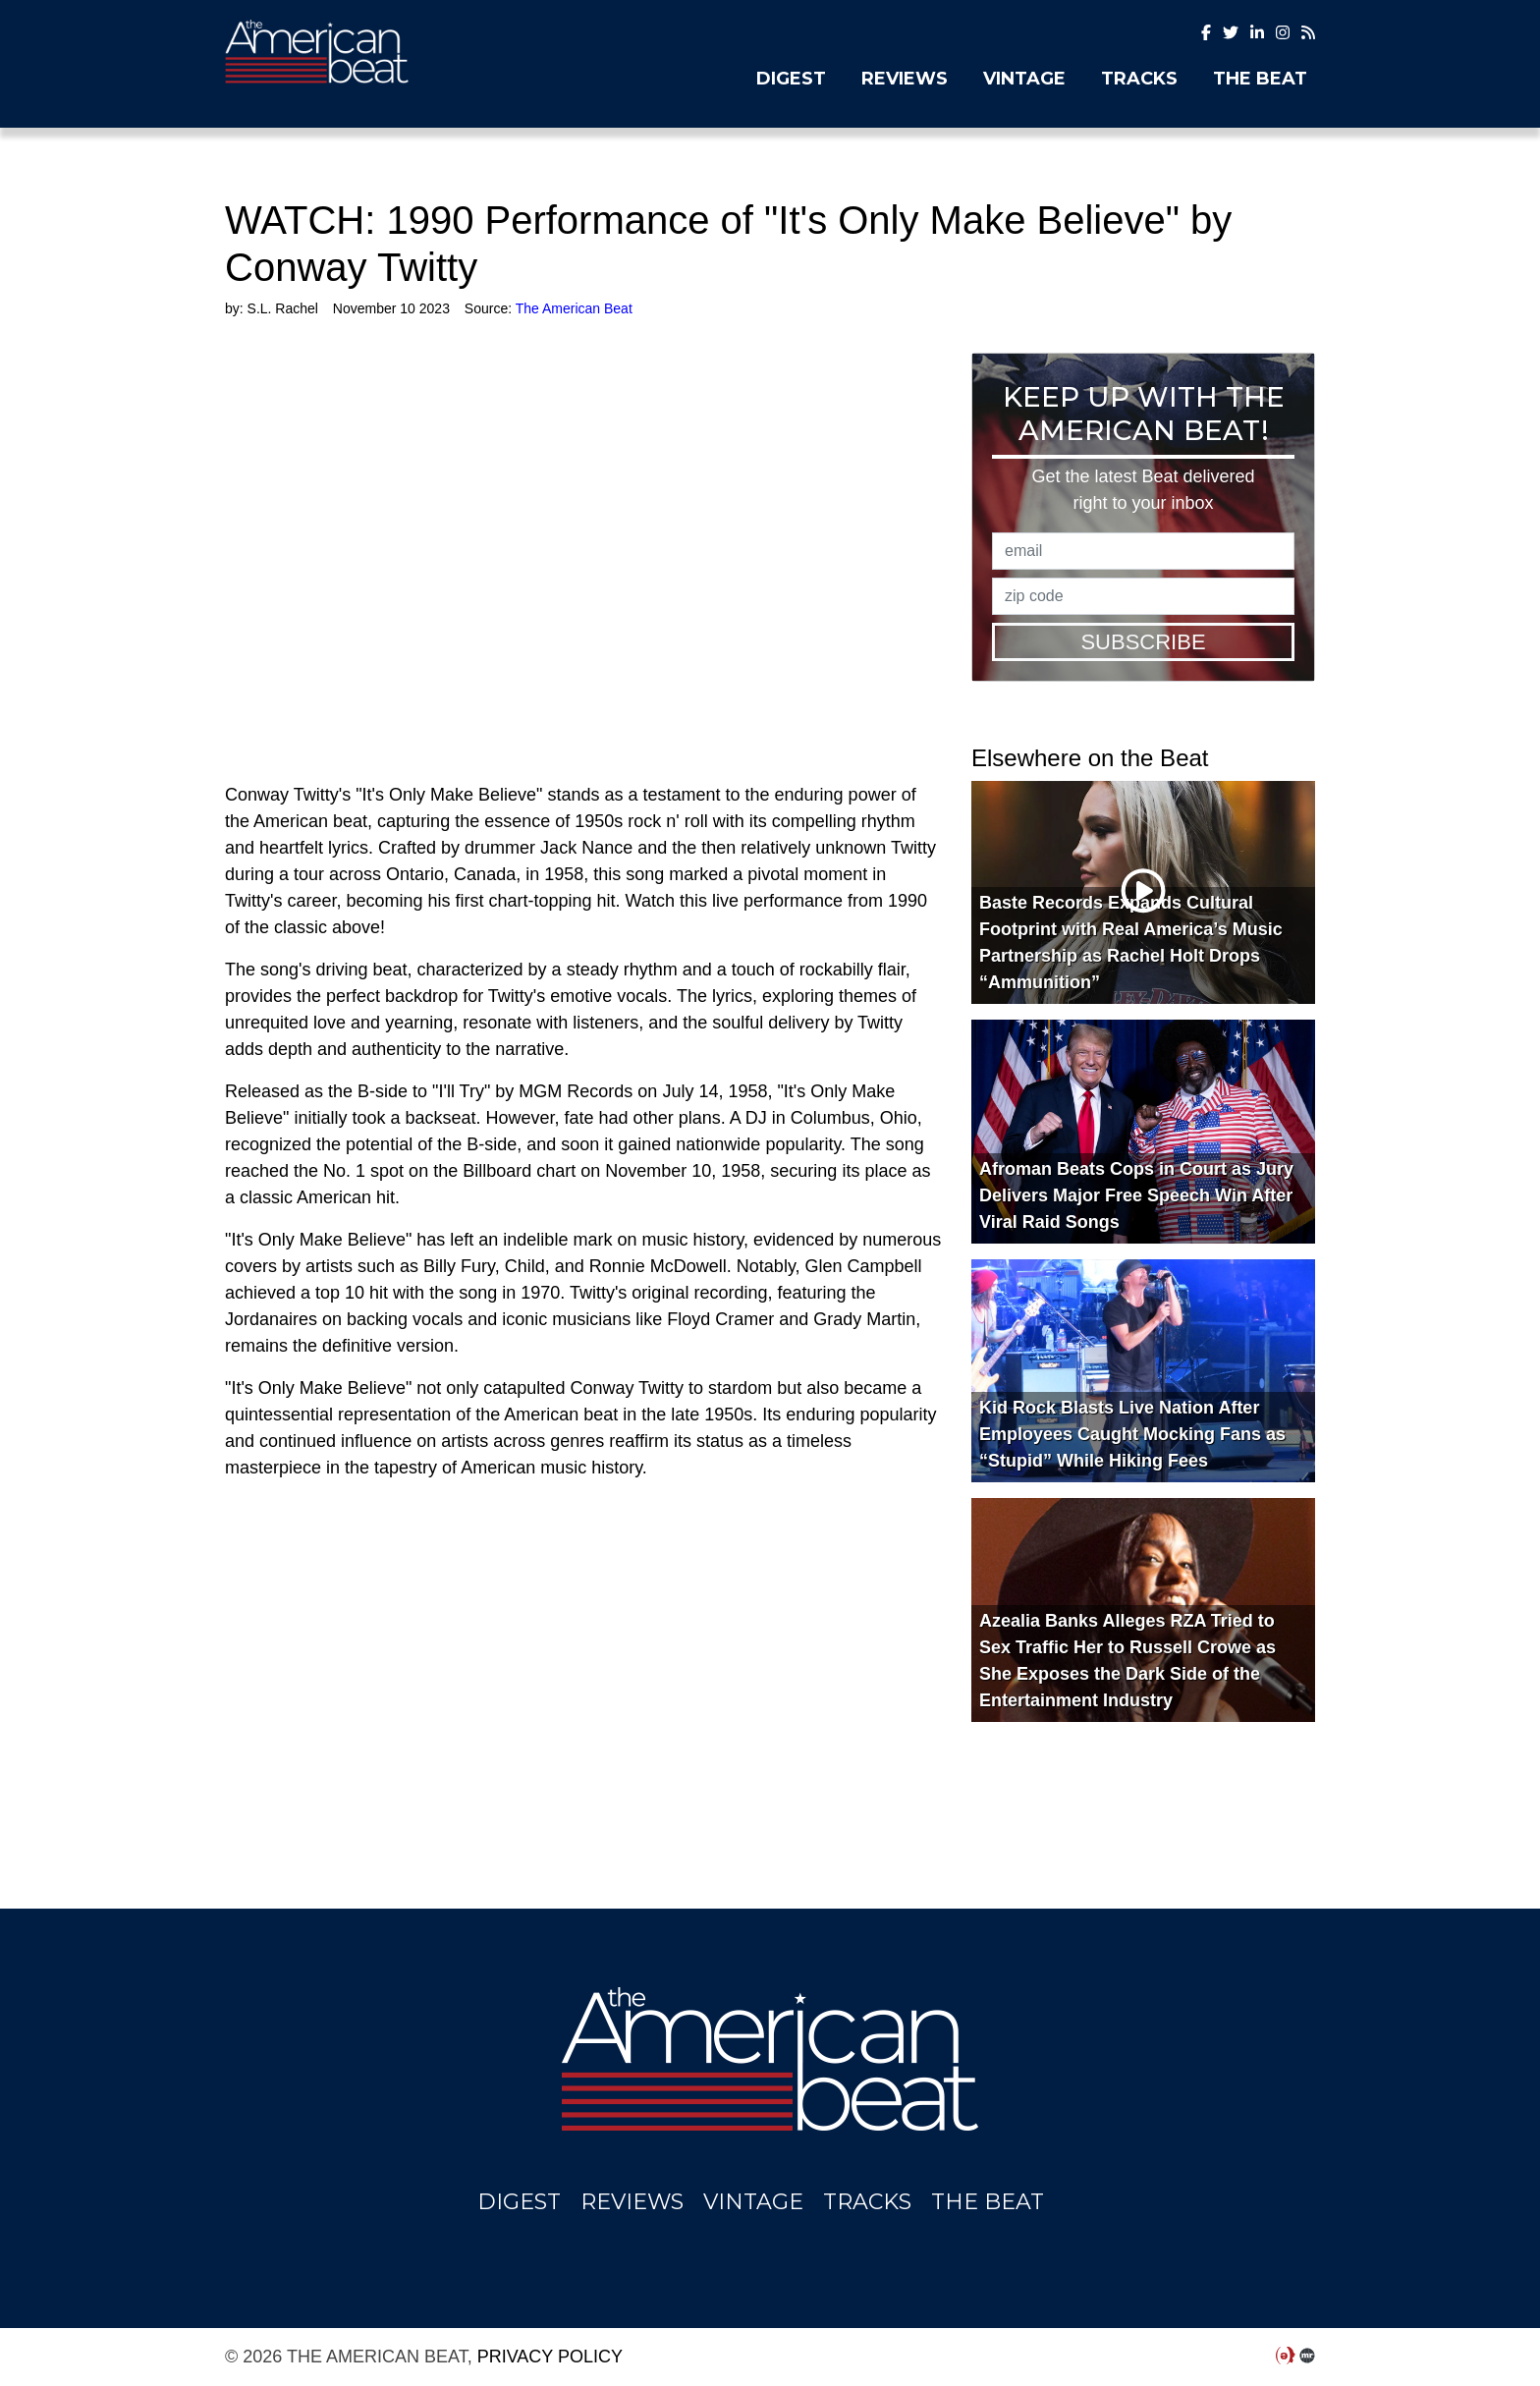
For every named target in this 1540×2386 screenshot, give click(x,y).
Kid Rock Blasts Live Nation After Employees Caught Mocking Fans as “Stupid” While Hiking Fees (1132, 1434)
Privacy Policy (550, 2356)
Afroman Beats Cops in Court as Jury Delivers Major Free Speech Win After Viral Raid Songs (1136, 1195)
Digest (791, 78)
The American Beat (392, 51)
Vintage (1024, 78)
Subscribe (1142, 642)
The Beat (1260, 78)
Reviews (904, 78)
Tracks (1139, 78)
